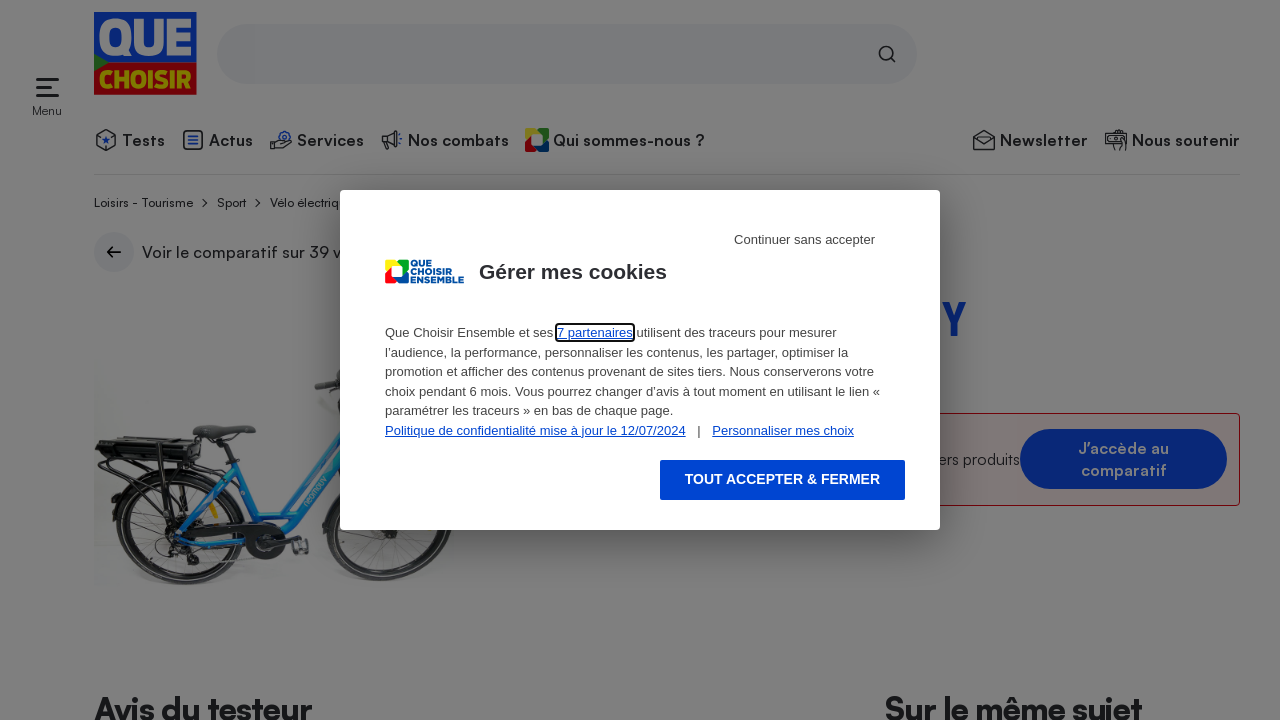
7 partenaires (595, 332)
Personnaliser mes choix (783, 430)
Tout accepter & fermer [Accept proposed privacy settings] (782, 479)
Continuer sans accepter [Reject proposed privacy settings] (804, 239)
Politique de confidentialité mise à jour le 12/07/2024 (535, 430)
